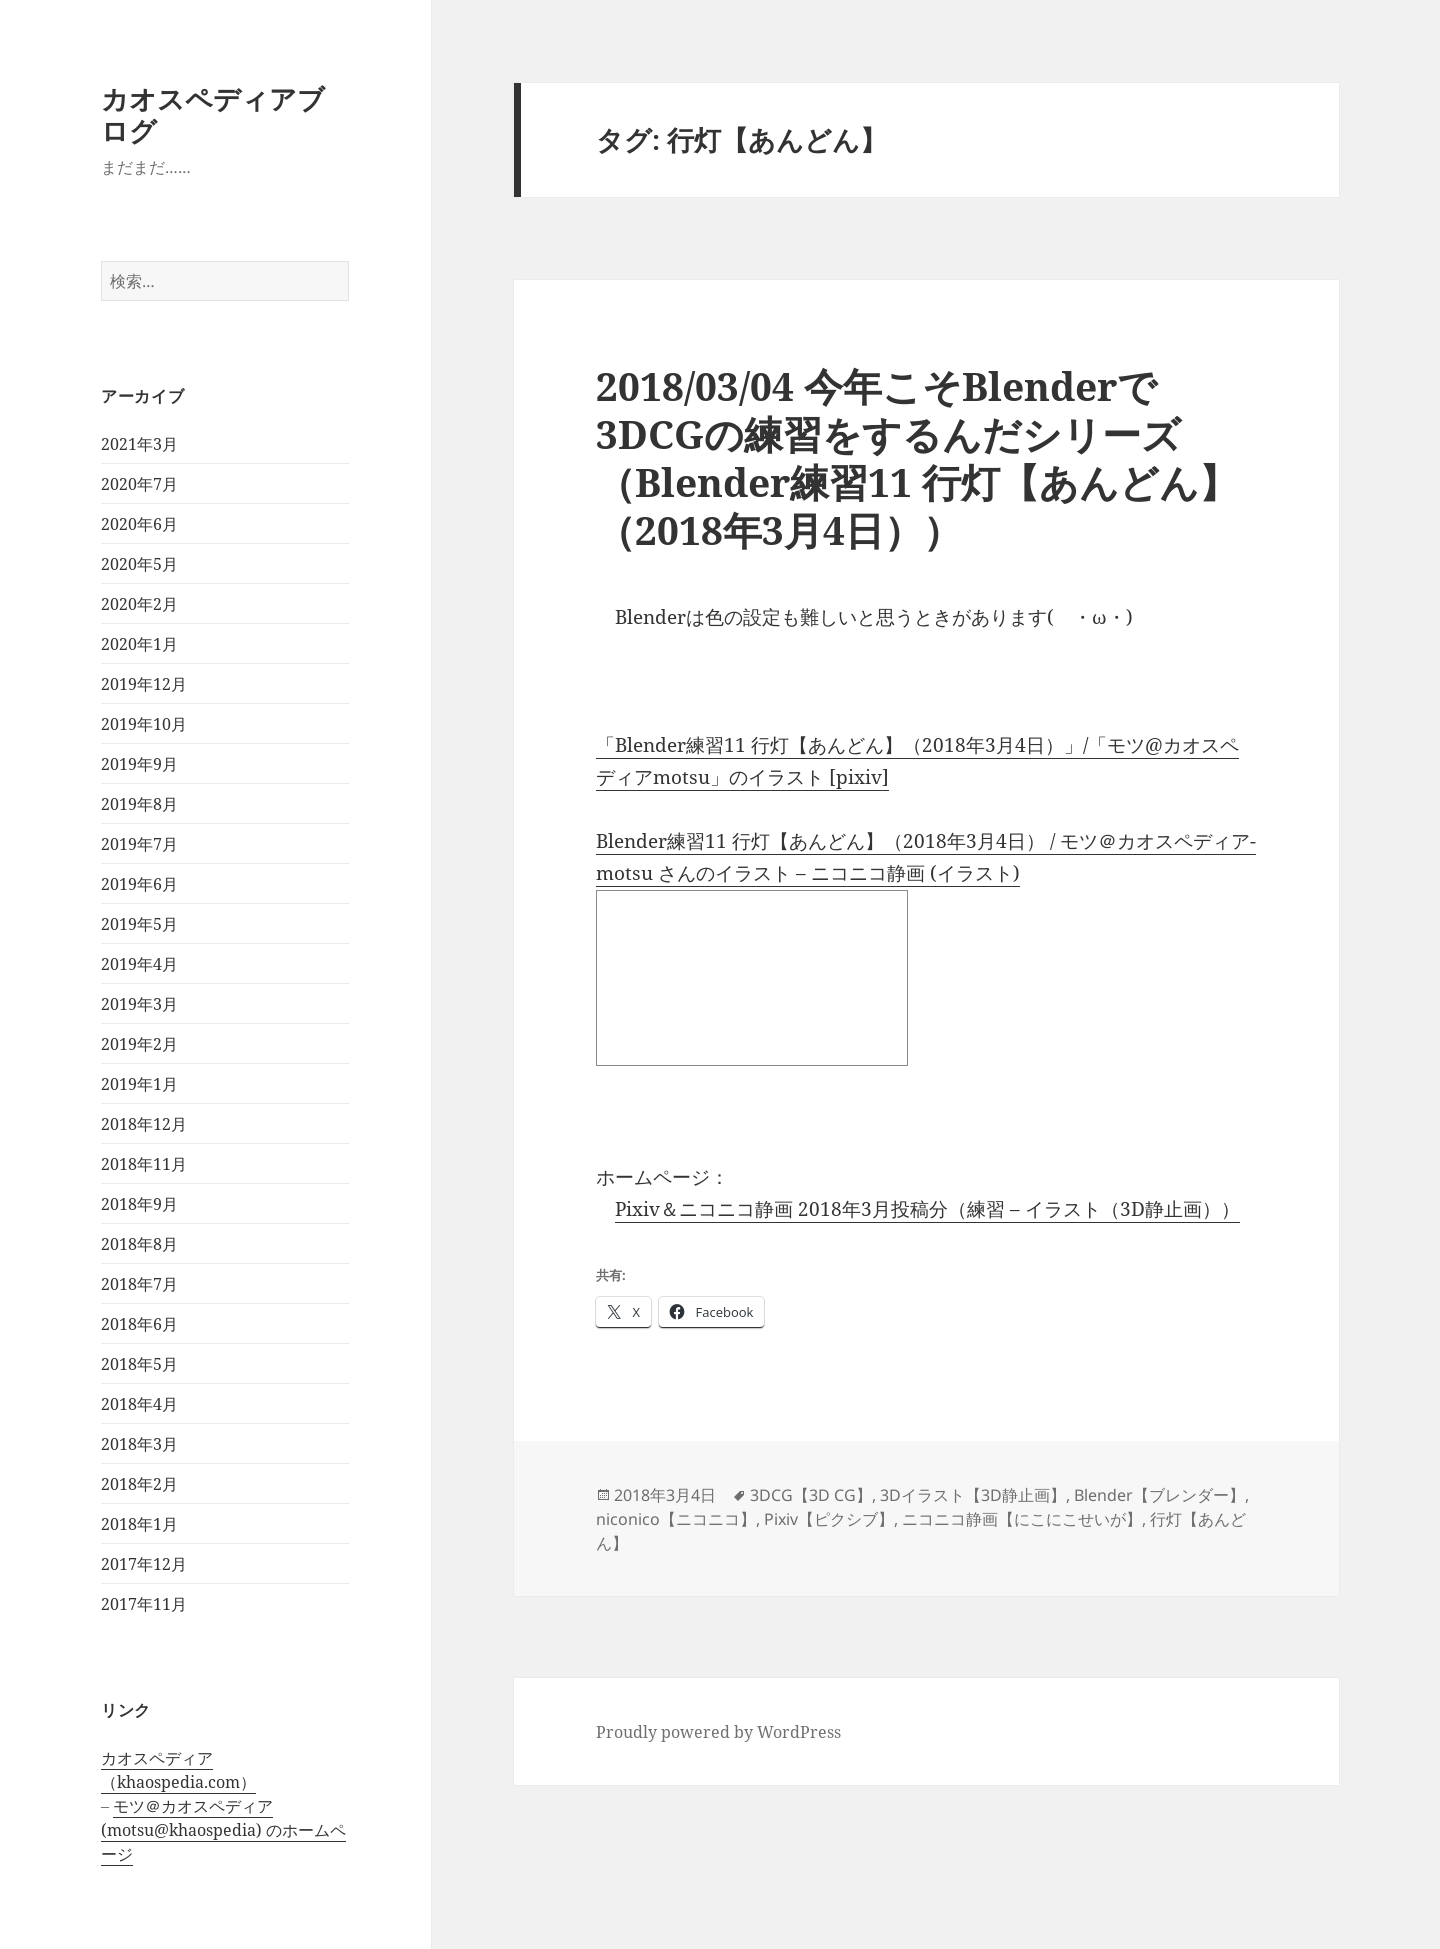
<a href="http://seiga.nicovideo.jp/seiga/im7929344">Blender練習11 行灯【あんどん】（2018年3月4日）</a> (752, 978)
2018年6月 (139, 1324)
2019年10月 (144, 724)
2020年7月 (139, 484)
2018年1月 (139, 1524)
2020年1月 (139, 644)
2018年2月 (139, 1484)
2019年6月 (139, 884)
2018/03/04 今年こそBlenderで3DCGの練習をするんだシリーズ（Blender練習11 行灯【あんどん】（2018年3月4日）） (917, 457)
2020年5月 (139, 564)
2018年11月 (144, 1164)
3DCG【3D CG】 (811, 1495)
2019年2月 (139, 1044)
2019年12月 (144, 684)
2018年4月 (139, 1404)
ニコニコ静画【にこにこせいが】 (1022, 1519)
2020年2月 (139, 604)
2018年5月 (139, 1364)
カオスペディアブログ (213, 114)
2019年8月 (139, 804)
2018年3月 (139, 1444)
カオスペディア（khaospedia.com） (178, 1770)
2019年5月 (139, 924)
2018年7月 (139, 1284)
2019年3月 (139, 1004)
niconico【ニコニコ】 (676, 1519)
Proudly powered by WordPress (718, 1732)
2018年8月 (139, 1244)
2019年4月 (139, 964)
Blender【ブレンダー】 (1159, 1495)
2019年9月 (139, 764)
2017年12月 (144, 1564)
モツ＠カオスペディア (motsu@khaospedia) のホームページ (223, 1830)
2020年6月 (139, 524)
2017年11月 (144, 1604)
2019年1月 (139, 1084)
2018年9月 (139, 1204)
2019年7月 (139, 844)
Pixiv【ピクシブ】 (829, 1519)
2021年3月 (139, 444)
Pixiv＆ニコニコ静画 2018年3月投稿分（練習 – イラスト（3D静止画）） (927, 1209)
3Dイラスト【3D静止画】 (973, 1495)
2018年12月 (144, 1124)
